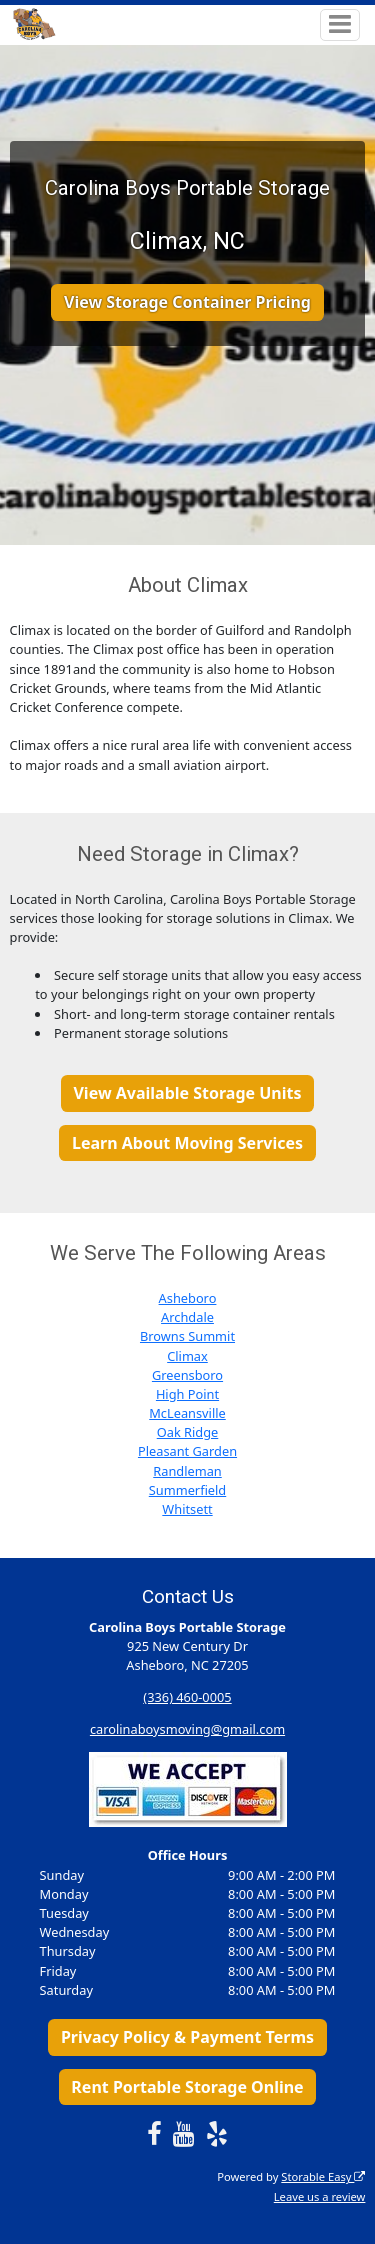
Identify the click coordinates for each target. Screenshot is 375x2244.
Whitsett (187, 1509)
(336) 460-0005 (187, 1697)
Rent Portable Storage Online (187, 2087)
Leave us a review (320, 2196)
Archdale (187, 1317)
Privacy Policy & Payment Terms (187, 2037)
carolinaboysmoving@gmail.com (187, 1729)
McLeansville (187, 1413)
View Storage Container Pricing (187, 302)
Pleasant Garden (187, 1451)
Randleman (187, 1471)
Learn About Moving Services (187, 1143)
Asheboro (188, 1298)
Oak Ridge (188, 1432)
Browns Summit (187, 1336)
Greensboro (187, 1375)
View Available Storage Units (187, 1093)
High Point (187, 1394)
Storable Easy (323, 2176)
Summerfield (187, 1490)
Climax (187, 1356)
